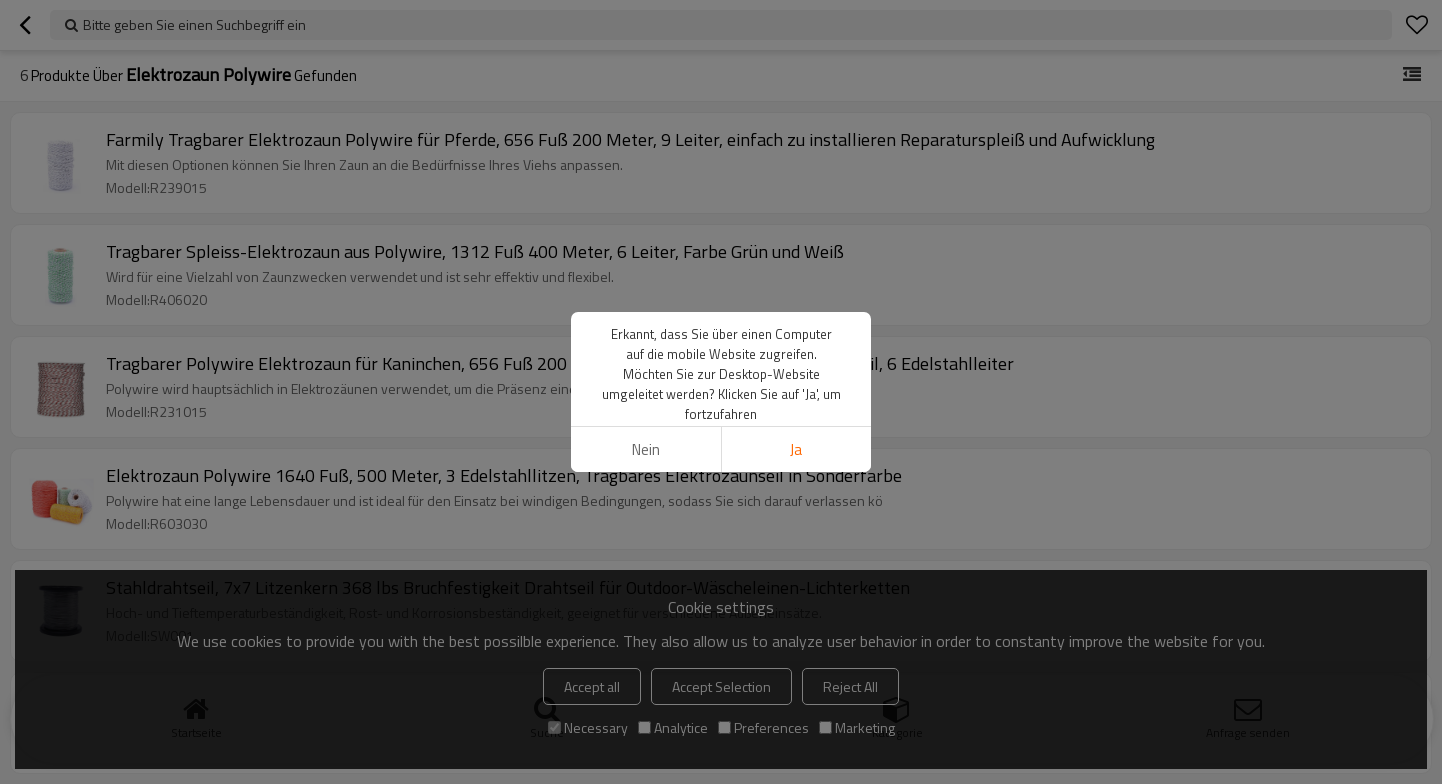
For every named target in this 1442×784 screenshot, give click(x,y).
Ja (796, 449)
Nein (646, 449)
